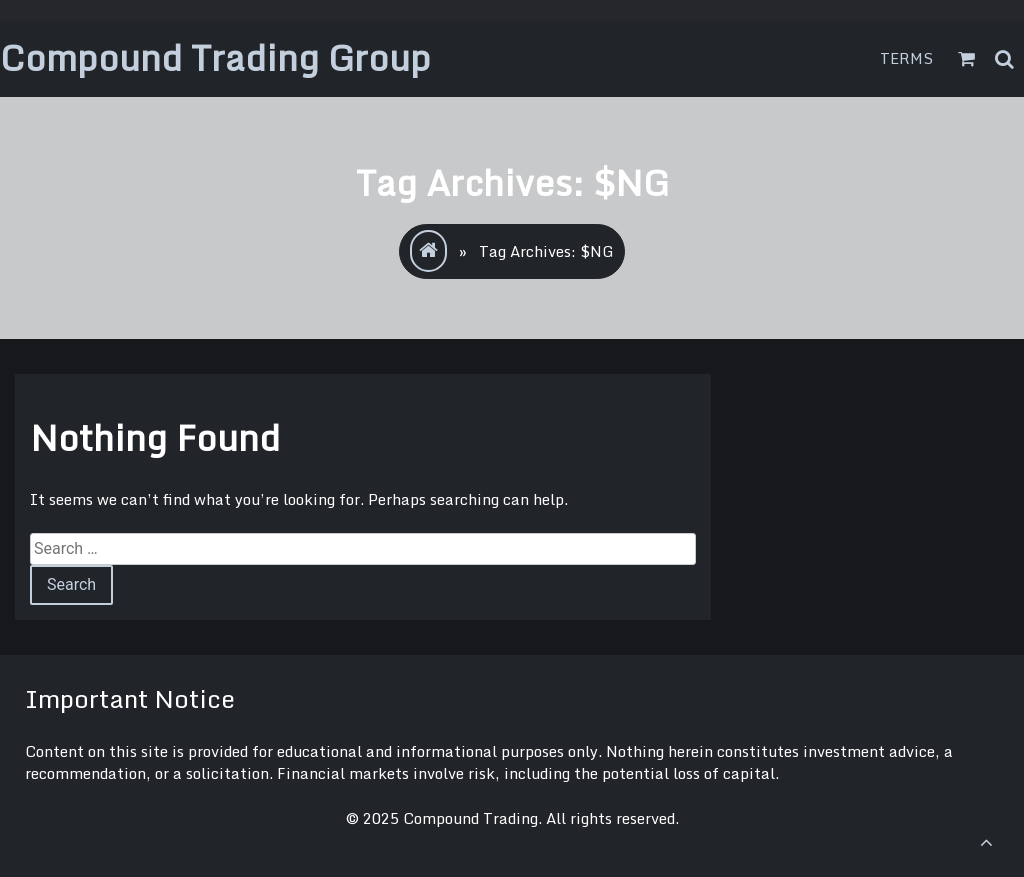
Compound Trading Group (215, 57)
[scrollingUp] (986, 842)
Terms (907, 58)
